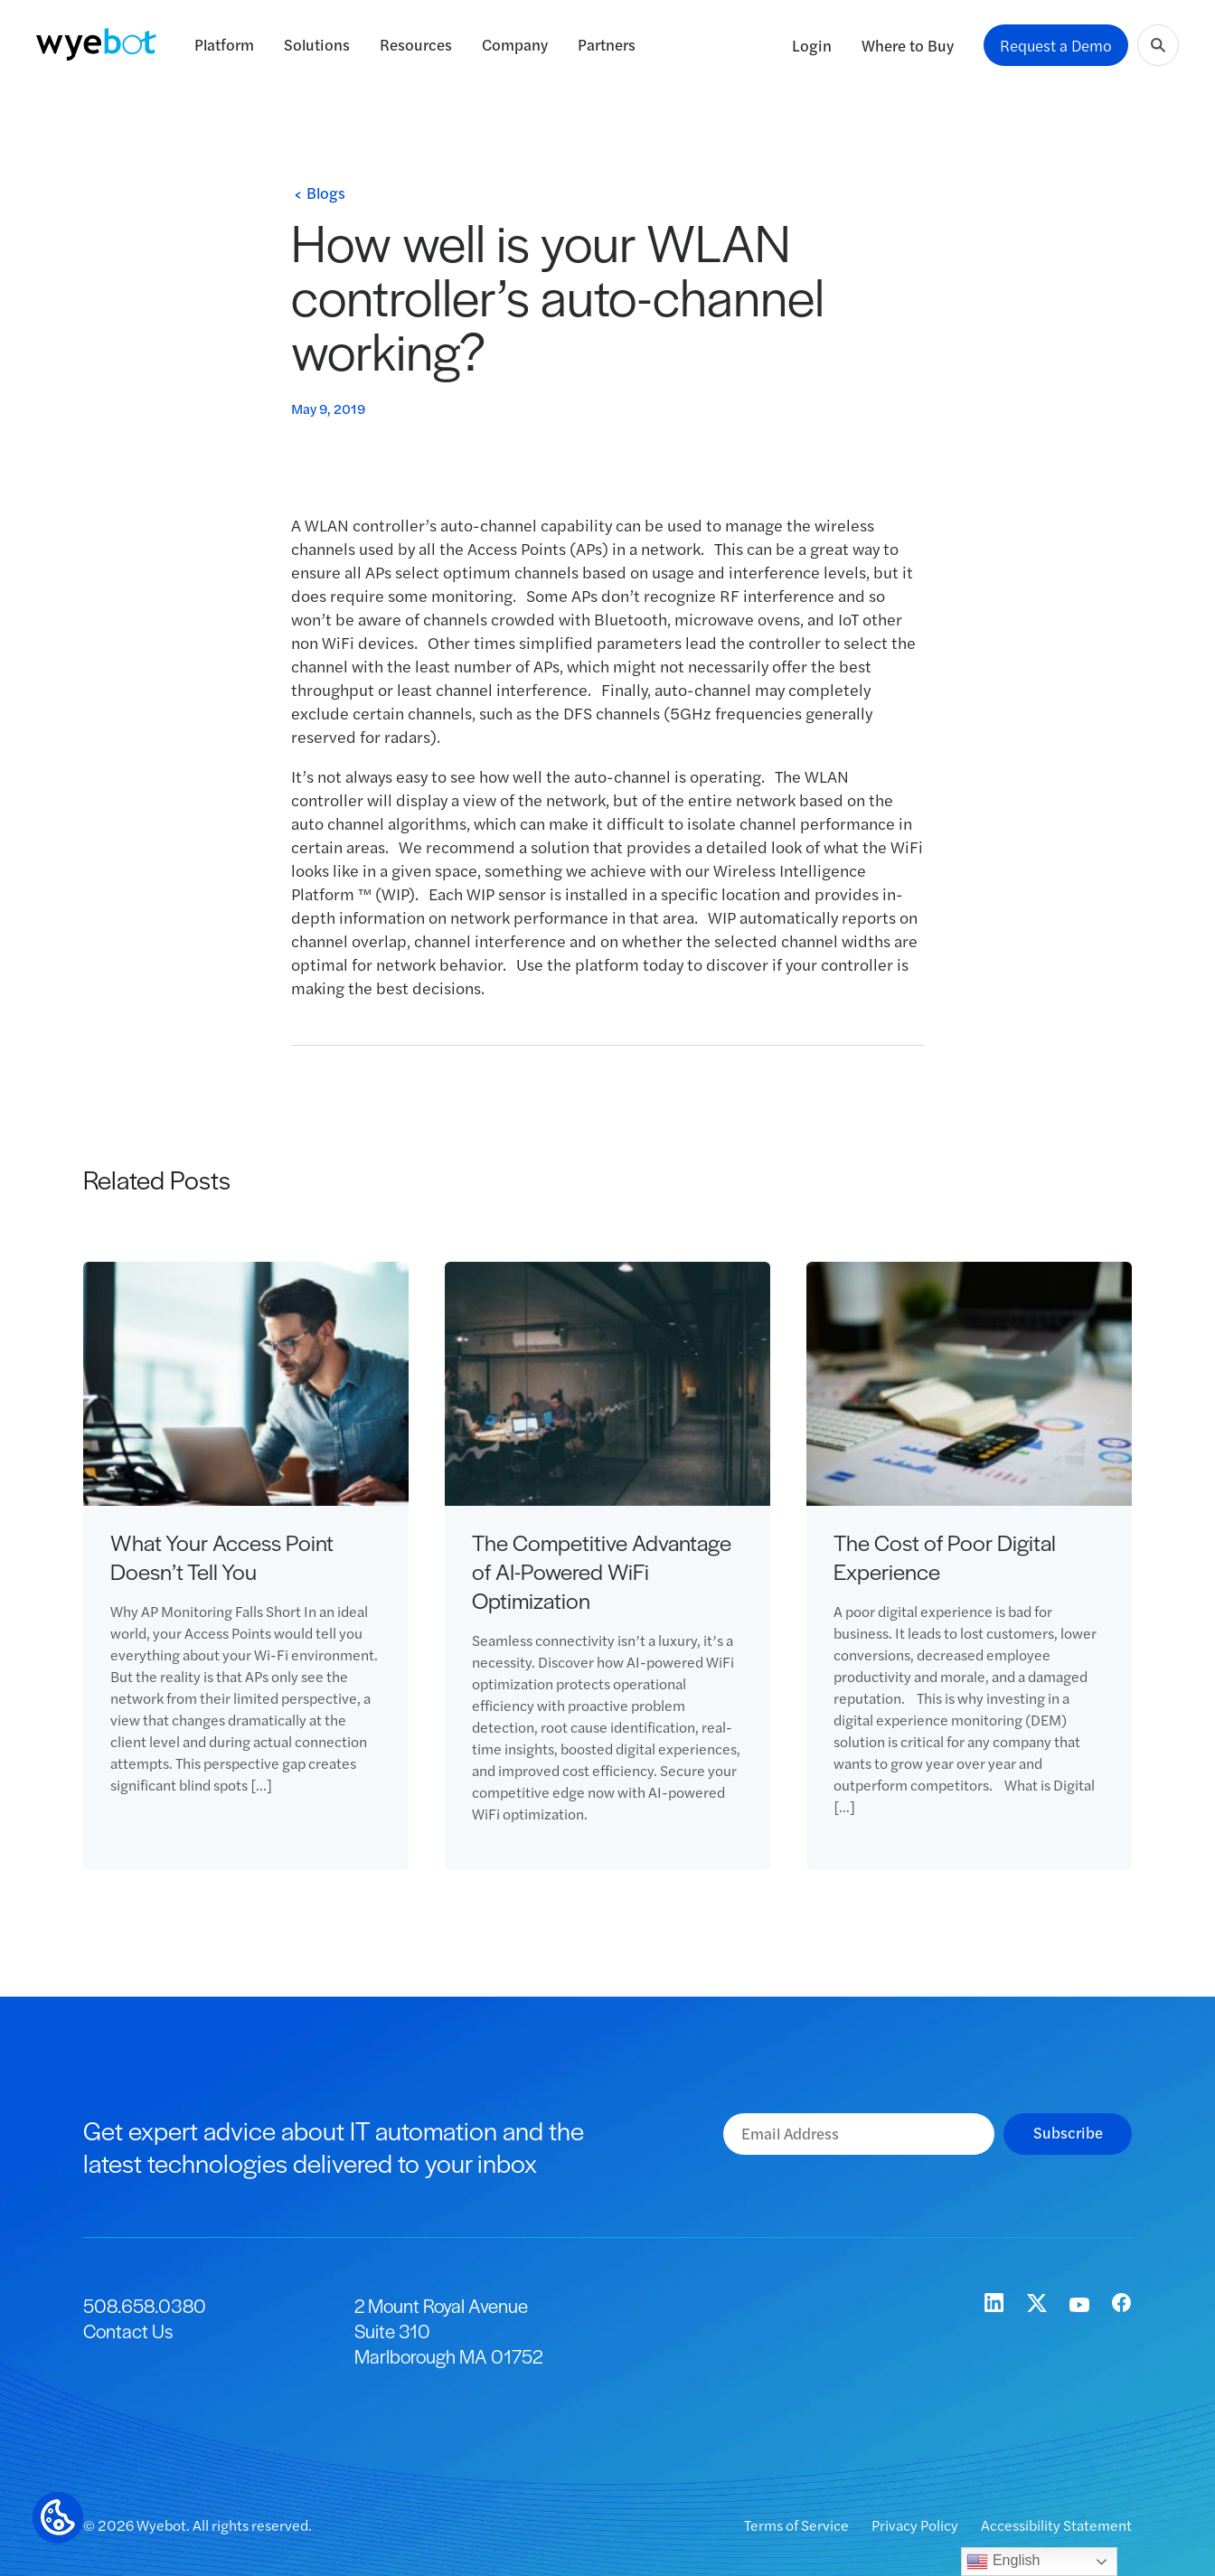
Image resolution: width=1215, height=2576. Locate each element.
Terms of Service (798, 2525)
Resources (416, 44)
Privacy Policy (916, 2525)
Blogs (325, 192)
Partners (607, 44)
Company (515, 44)
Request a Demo (1056, 45)
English (1003, 2561)
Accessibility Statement (1056, 2525)
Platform (224, 44)
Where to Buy (908, 45)
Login (812, 45)
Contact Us (128, 2330)
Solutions (317, 44)
